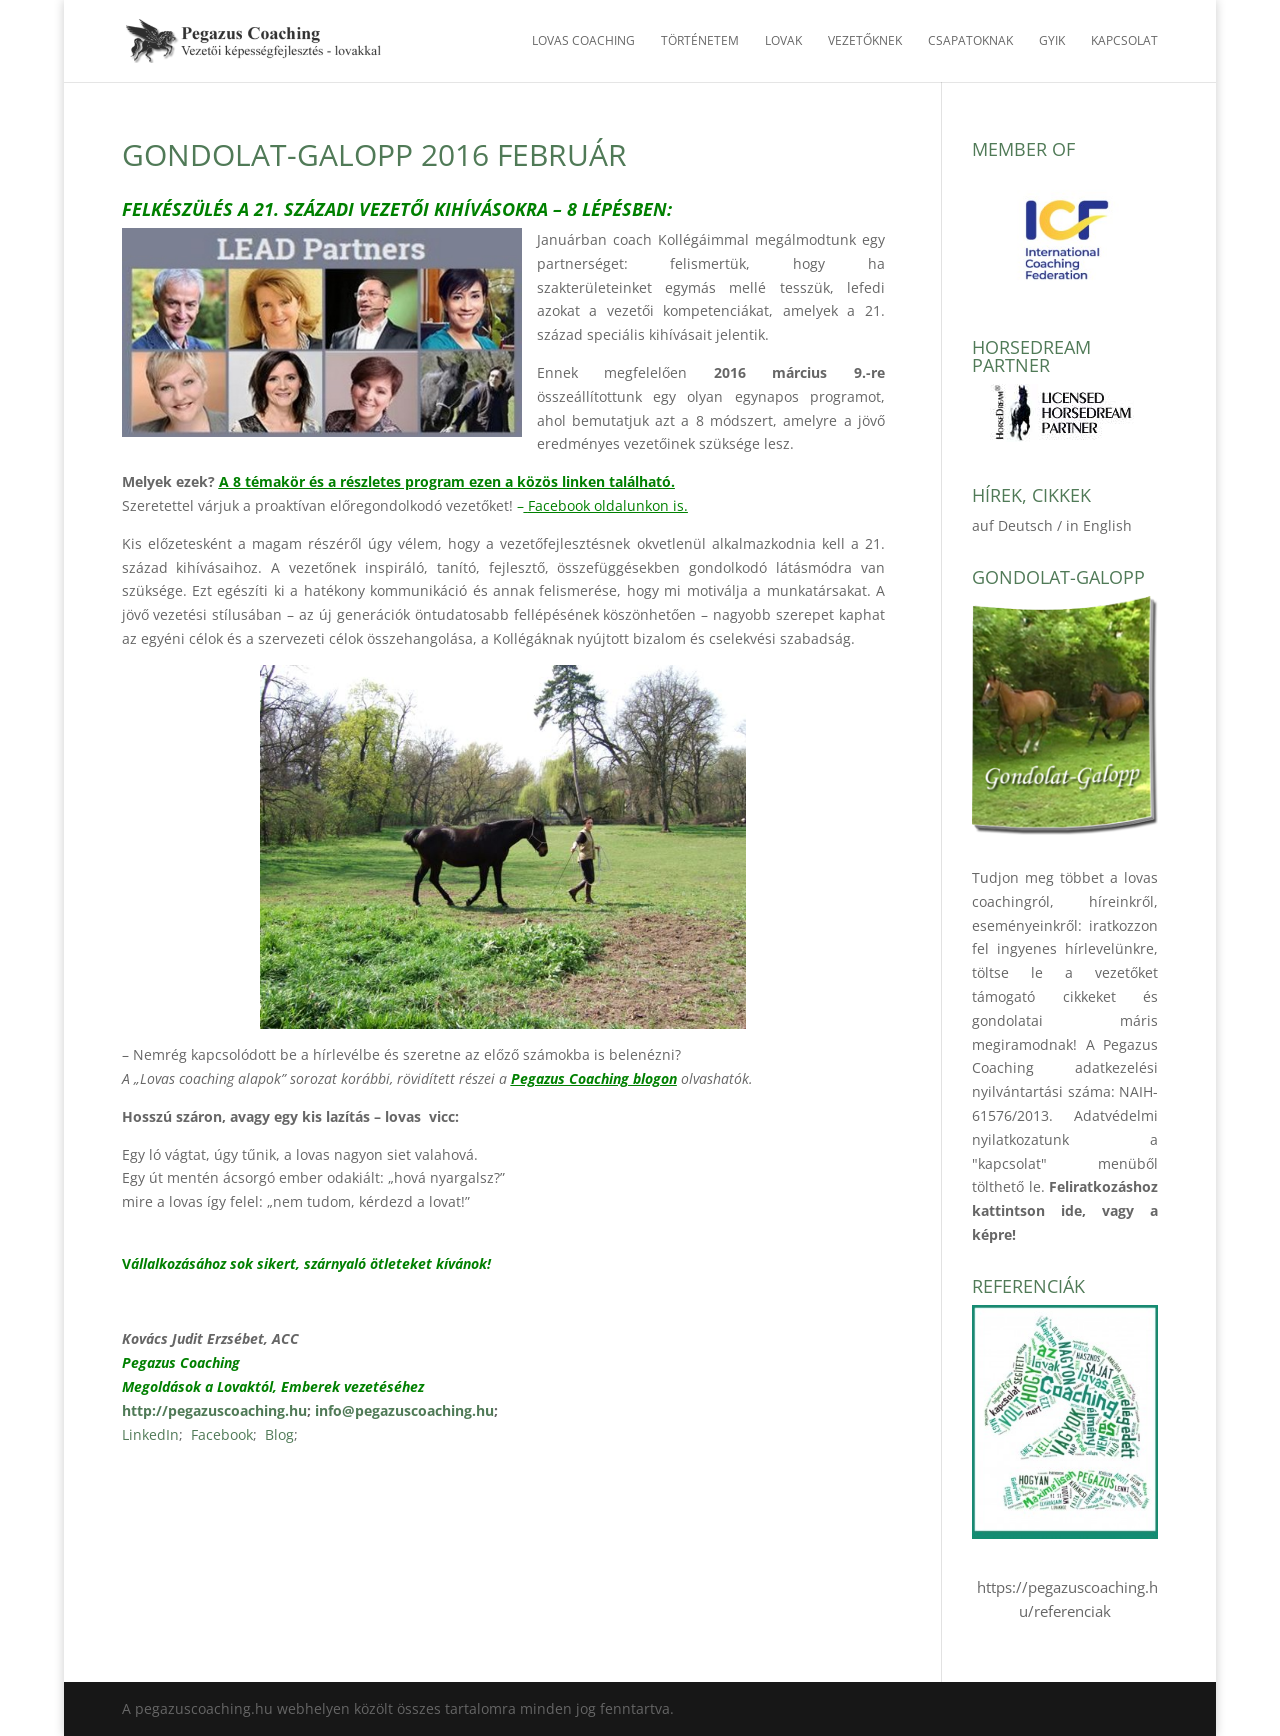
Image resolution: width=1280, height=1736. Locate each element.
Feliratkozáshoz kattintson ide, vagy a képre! (1065, 1210)
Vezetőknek (865, 41)
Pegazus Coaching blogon (594, 1078)
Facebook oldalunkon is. (608, 505)
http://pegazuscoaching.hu (214, 1410)
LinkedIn (150, 1434)
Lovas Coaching (583, 41)
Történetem (700, 41)
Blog (279, 1434)
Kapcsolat (1124, 41)
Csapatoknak (970, 41)
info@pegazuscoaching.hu (404, 1410)
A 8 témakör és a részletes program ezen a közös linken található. (447, 481)
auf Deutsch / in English (1052, 525)
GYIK (1052, 41)
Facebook (222, 1434)
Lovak (783, 41)
